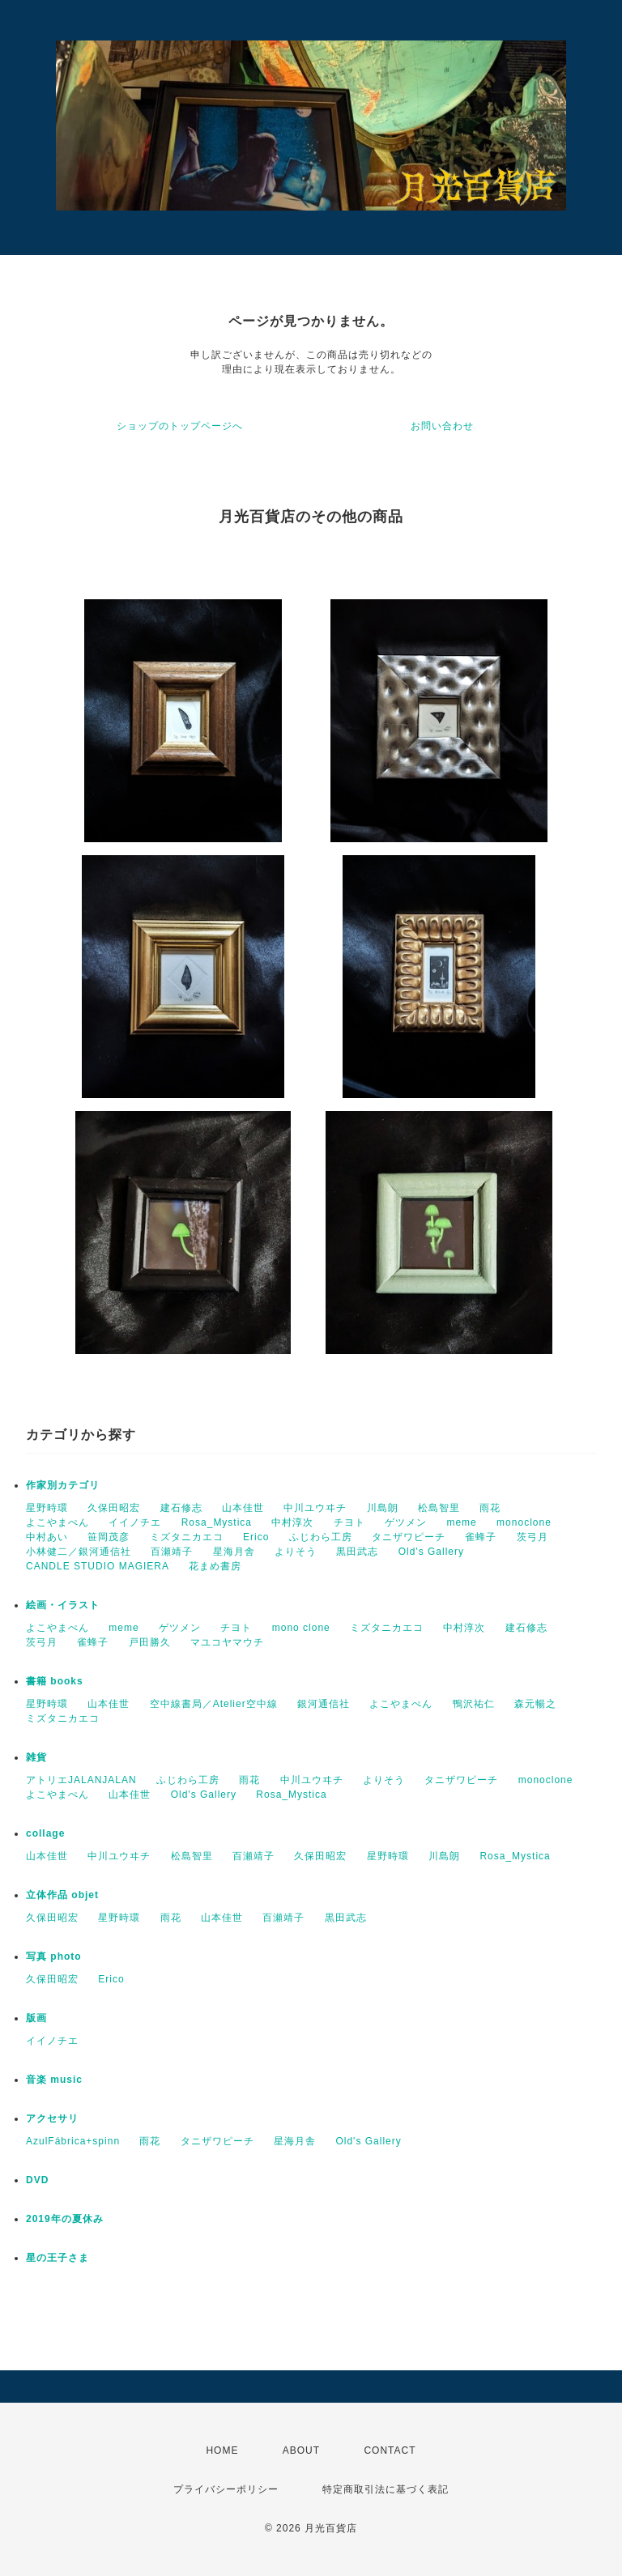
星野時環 (47, 1508)
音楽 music (54, 2079)
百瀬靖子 (172, 1551)
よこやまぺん (57, 1522)
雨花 (490, 1508)
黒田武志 (357, 1551)
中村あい (47, 1537)
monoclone (524, 1522)
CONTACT (389, 2450)
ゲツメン (406, 1522)
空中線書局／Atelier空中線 (214, 1704)
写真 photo (54, 1956)
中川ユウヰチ (315, 1508)
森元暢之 (535, 1704)
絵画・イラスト (63, 1605)
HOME (222, 2450)
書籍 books (54, 1681)
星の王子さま (57, 2257)
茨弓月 (532, 1537)
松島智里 (439, 1508)
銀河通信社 (323, 1704)
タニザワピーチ (408, 1537)
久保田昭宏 (113, 1508)
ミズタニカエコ (187, 1537)
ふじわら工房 (320, 1537)
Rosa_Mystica (216, 1522)
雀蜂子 (480, 1537)
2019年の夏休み (65, 2219)
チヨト (349, 1522)
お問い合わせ (442, 426)
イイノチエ (135, 1522)
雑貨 (36, 1757)
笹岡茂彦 (108, 1537)
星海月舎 (234, 1551)
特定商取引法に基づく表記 (385, 2489)
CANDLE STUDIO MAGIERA (97, 1566)
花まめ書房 (215, 1566)
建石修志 (181, 1508)
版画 (36, 2018)
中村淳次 (292, 1522)
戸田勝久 (150, 1642)
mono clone (301, 1627)
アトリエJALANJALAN (81, 1780)
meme (461, 1522)
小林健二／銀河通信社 (78, 1551)
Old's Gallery (431, 1551)
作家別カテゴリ (63, 1485)
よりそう (296, 1551)
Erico (256, 1537)
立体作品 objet (62, 1895)
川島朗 (382, 1508)
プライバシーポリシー (226, 2489)
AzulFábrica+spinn (73, 2141)
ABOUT (301, 2450)
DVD (37, 2180)
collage (45, 1833)
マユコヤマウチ (227, 1642)
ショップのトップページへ (180, 426)
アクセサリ (52, 2118)
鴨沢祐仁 (474, 1704)
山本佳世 (243, 1508)
